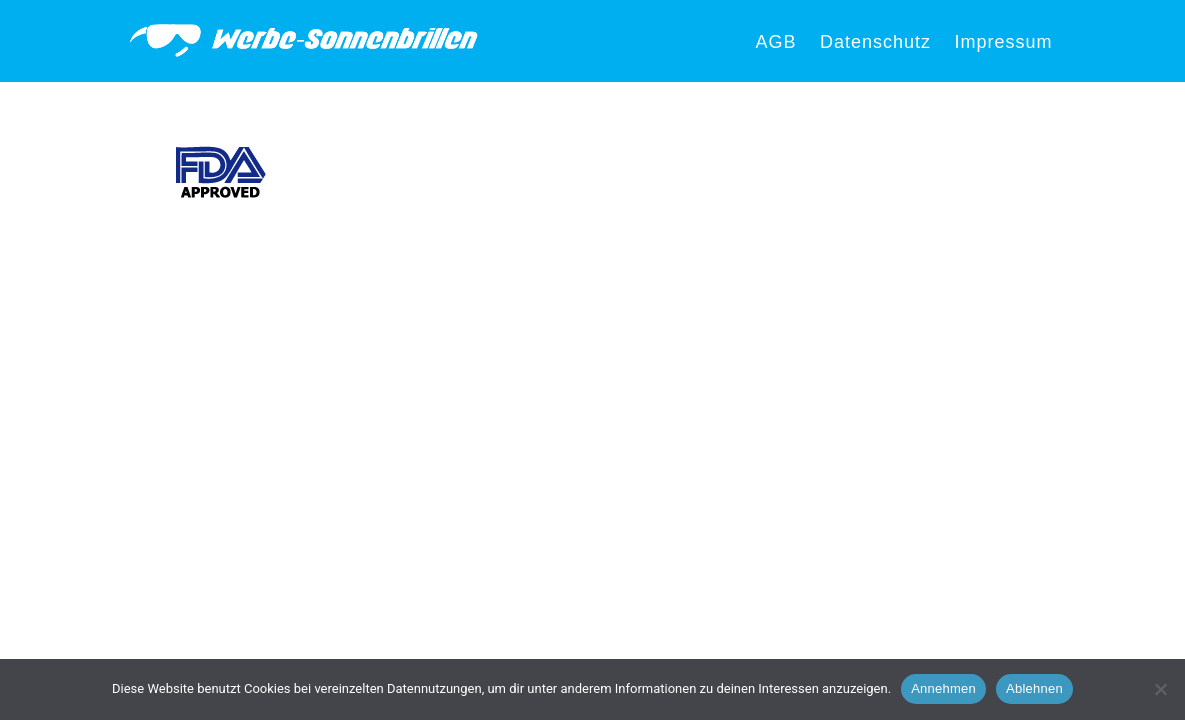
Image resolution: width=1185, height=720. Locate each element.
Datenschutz (875, 42)
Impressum (1003, 42)
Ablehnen (1034, 688)
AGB (775, 42)
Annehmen (943, 688)
